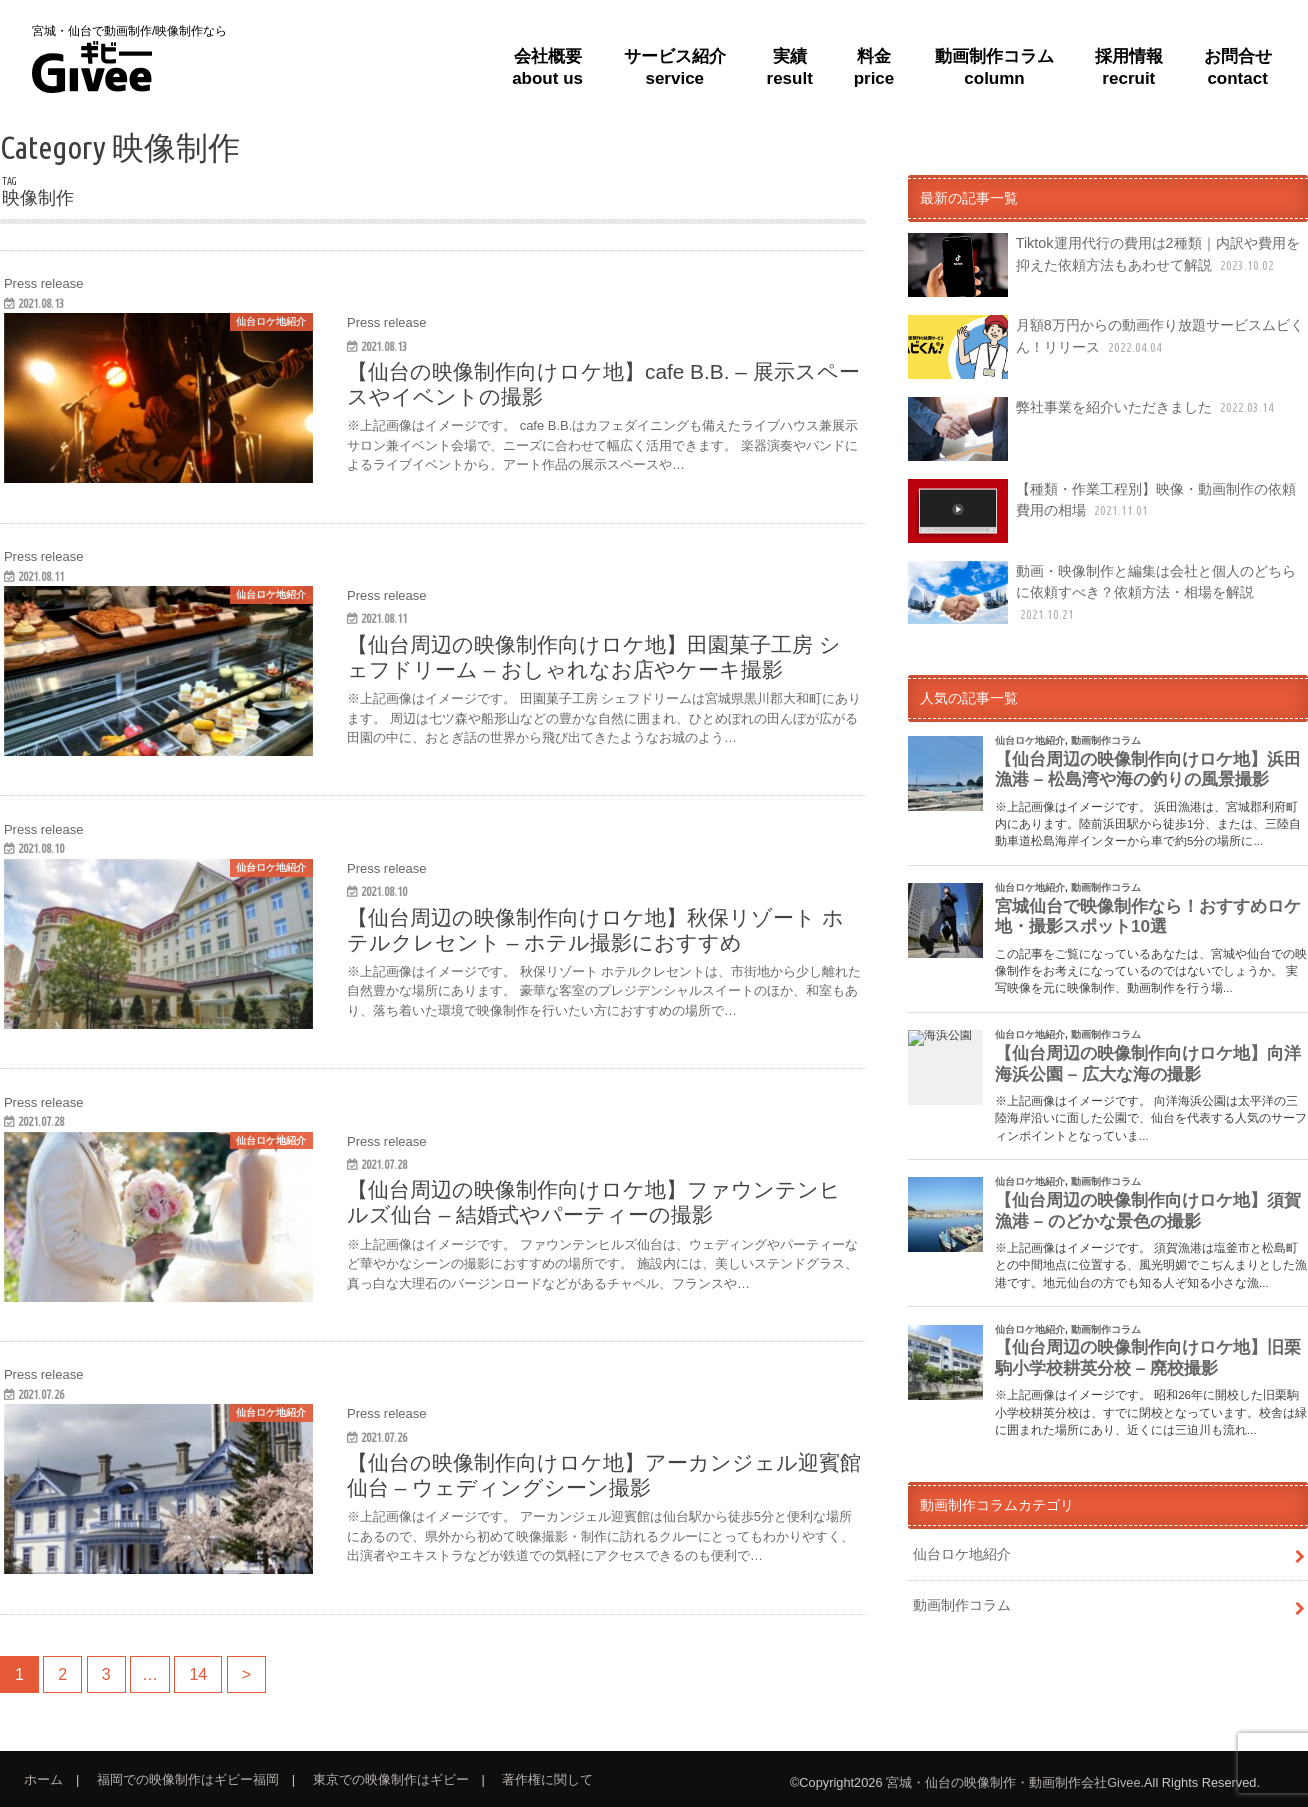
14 (199, 1674)
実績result (790, 67)
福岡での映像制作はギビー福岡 (188, 1779)
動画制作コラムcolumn (994, 67)
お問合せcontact (1238, 67)
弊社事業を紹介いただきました (1092, 429)
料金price (874, 67)
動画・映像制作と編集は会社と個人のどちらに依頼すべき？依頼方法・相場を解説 (1101, 593)
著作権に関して (547, 1779)
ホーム (43, 1779)
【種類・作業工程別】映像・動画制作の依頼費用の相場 (1101, 511)
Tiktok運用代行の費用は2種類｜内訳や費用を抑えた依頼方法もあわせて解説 (1103, 265)
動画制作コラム (962, 1605)
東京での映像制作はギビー (391, 1779)
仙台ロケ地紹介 (962, 1554)
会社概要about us (547, 67)
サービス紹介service (675, 67)
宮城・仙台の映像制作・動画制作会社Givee (1013, 1782)
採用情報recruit (1129, 67)
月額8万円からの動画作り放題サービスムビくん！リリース (1105, 347)
